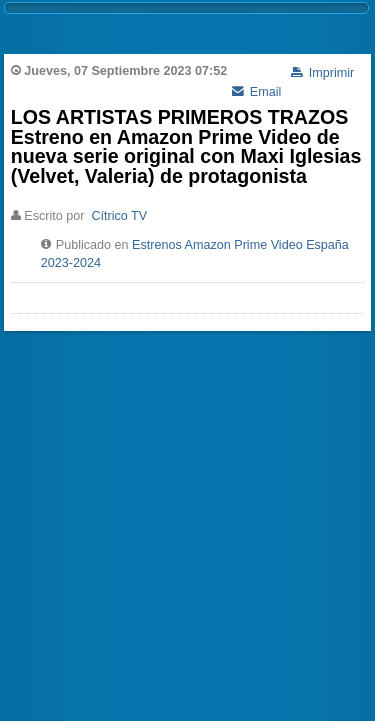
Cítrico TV (119, 216)
